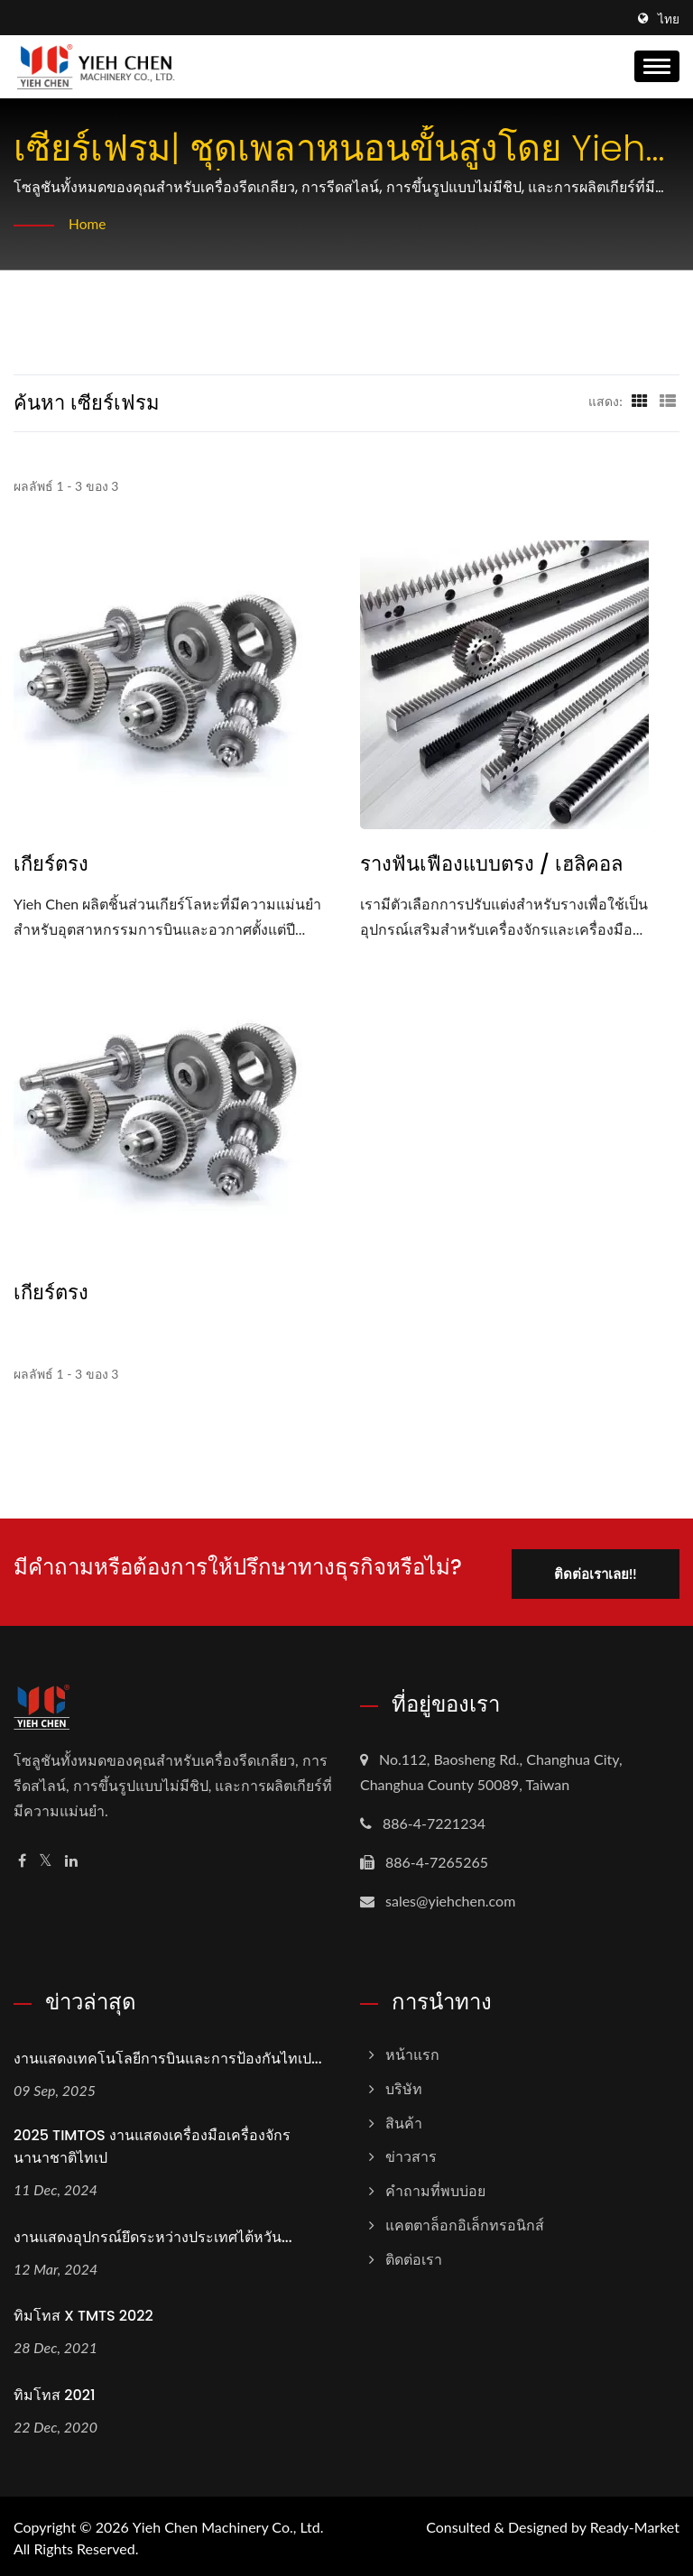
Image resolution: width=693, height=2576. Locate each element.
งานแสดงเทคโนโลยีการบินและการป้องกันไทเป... (168, 2055)
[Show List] (667, 400)
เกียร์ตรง (51, 864)
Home (88, 223)
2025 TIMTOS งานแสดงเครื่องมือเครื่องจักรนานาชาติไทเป (152, 2143)
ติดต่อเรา (413, 2255)
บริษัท (403, 2084)
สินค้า (403, 2119)
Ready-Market (634, 2523)
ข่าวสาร (411, 2153)
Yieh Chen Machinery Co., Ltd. (228, 2523)
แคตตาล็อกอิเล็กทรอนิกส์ (464, 2221)
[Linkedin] (71, 1857)
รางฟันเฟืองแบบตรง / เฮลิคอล (491, 864)
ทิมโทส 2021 (54, 2391)
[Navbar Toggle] (656, 66)
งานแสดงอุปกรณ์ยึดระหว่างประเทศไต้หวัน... (153, 2233)
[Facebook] (22, 1857)
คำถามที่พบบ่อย (435, 2186)
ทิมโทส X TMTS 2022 (83, 2313)
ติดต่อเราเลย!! (591, 1570)
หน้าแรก (412, 2050)
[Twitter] (45, 1857)
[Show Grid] (639, 400)
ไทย (668, 19)
